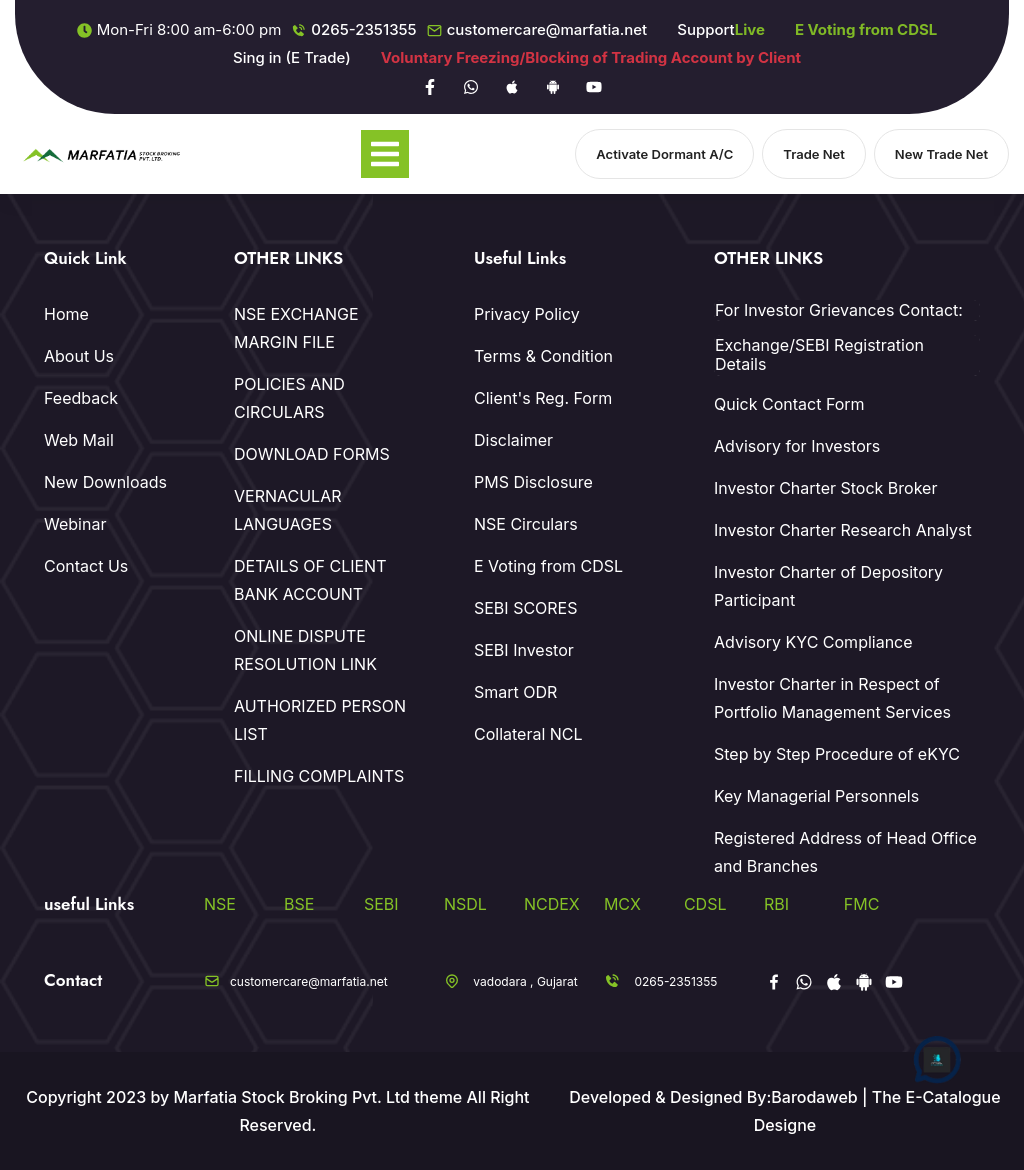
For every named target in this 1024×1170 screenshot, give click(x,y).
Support (721, 29)
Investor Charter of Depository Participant (828, 586)
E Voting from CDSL (548, 566)
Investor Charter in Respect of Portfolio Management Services (832, 698)
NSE (220, 904)
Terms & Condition (543, 356)
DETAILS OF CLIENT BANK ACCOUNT (310, 580)
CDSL (705, 904)
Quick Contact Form (789, 404)
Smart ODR (515, 692)
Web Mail (79, 440)
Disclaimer (513, 440)
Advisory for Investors (797, 446)
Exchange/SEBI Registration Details (819, 355)
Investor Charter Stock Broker (825, 488)
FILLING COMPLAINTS (319, 776)
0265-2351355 (363, 29)
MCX (622, 904)
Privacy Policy (527, 314)
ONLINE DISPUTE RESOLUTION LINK (305, 650)
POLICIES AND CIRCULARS (289, 398)
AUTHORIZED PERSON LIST (320, 720)
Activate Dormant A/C (664, 154)
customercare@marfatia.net (547, 29)
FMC (862, 904)
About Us (79, 356)
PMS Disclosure (533, 482)
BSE (299, 904)
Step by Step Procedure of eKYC (837, 754)
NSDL (465, 904)
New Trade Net (941, 154)
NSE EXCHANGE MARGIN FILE (296, 328)
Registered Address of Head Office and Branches (845, 852)
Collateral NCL (528, 734)
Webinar (75, 524)
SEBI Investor (524, 650)
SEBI (381, 904)
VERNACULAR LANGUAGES (287, 510)
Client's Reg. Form (543, 398)
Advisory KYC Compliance (813, 642)
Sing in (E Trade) (292, 57)
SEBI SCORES (526, 608)
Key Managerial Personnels (816, 796)
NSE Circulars (526, 524)
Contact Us (86, 566)
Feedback (81, 398)
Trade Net (814, 154)
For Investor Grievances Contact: (839, 310)
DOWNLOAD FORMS (312, 454)
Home (66, 314)
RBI (776, 904)
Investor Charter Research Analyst (843, 530)
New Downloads (105, 482)
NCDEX (552, 904)
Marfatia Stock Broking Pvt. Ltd (291, 1097)
